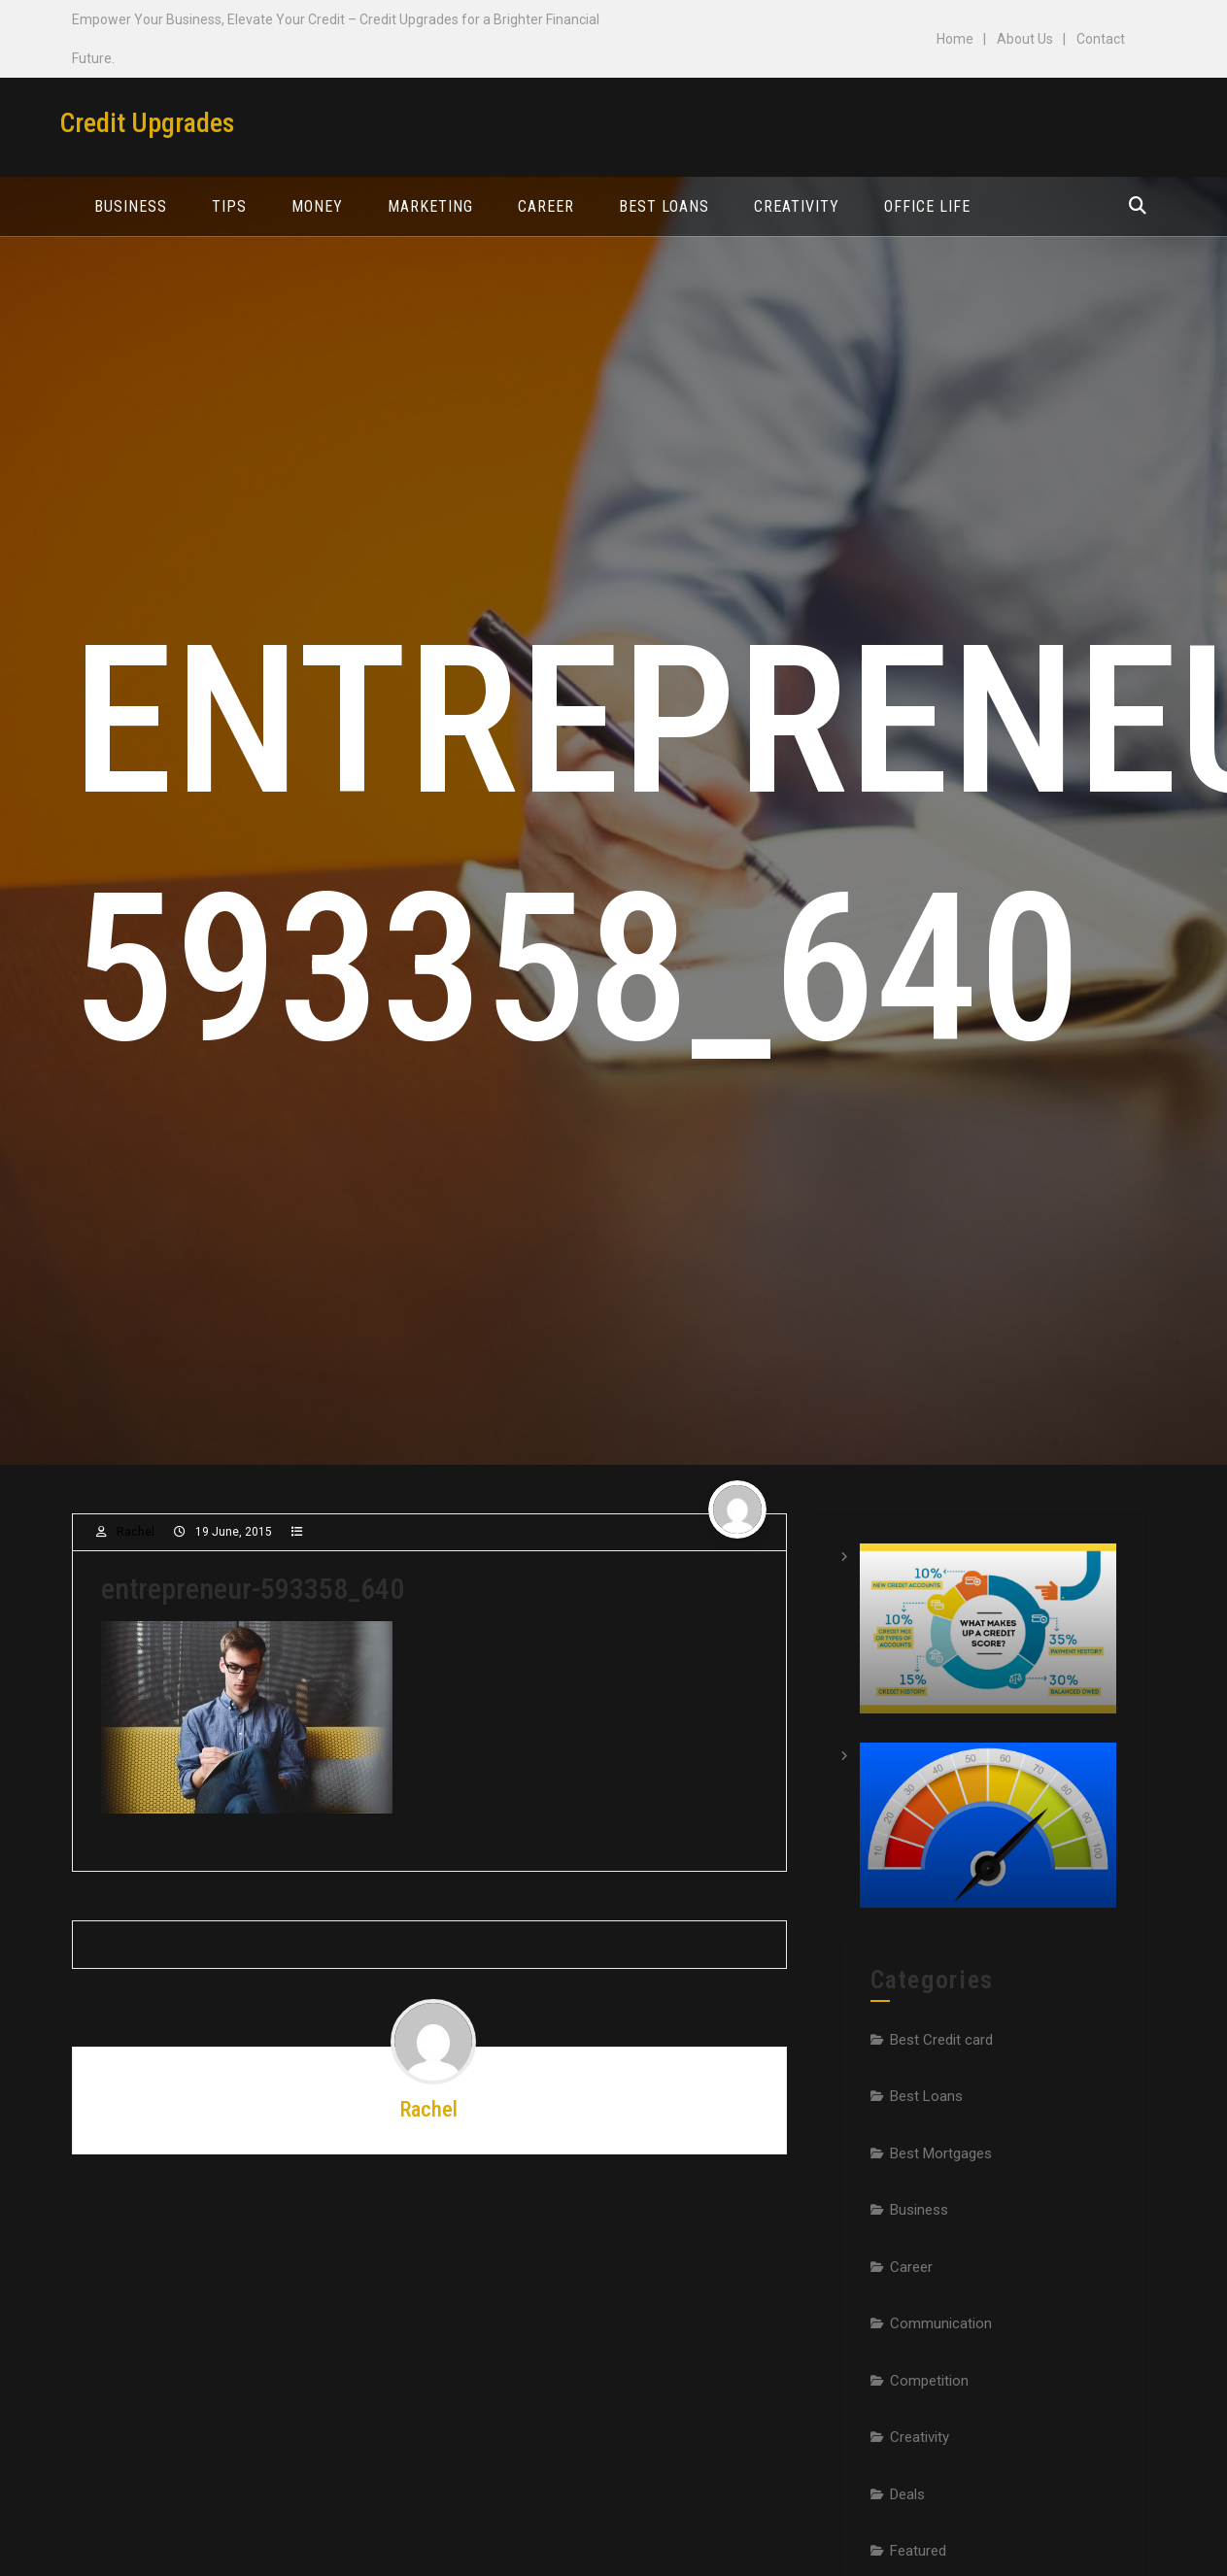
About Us (1025, 39)
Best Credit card (941, 2040)
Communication (941, 2323)
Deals (907, 2494)
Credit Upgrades (147, 123)
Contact (1100, 39)
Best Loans (926, 2096)
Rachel (135, 1532)
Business (919, 2210)
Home (955, 39)
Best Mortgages (941, 2153)
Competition (929, 2381)
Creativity (919, 2437)
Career (911, 2267)
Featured (918, 2550)
